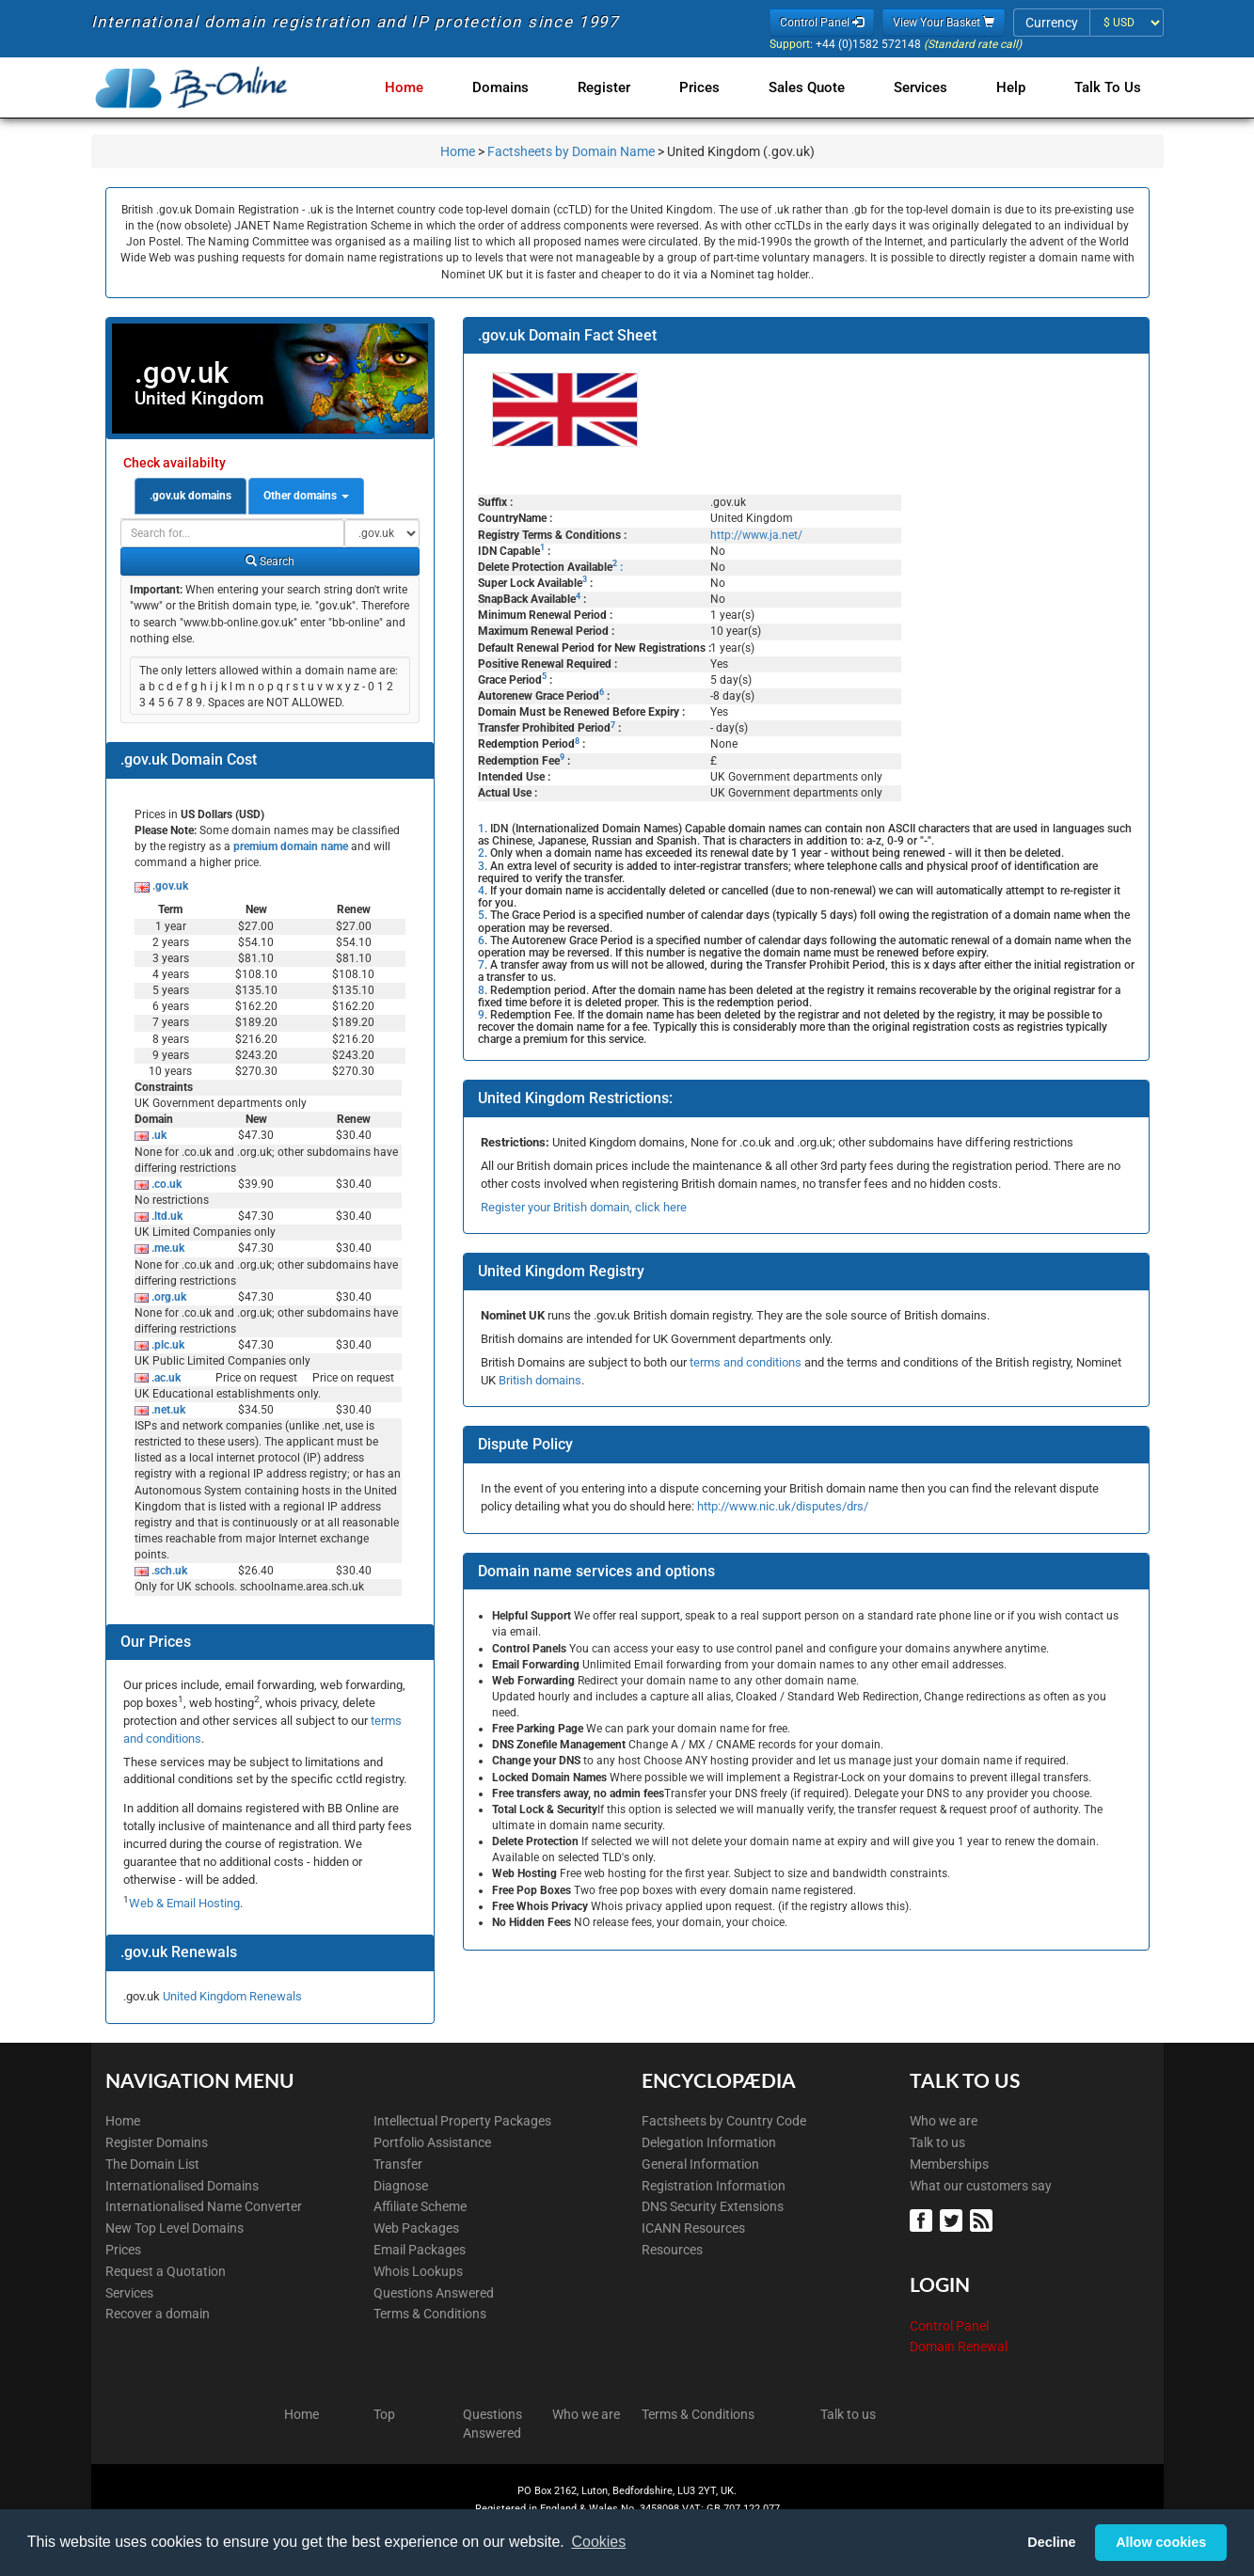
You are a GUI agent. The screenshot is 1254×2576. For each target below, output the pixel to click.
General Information (700, 2164)
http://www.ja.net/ (756, 535)
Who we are (943, 2120)
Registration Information (714, 2185)
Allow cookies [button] (1161, 2542)
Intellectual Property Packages (462, 2120)
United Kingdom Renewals (232, 1996)
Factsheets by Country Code (724, 2120)
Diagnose (400, 2185)
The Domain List (152, 2164)
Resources (672, 2249)
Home (430, 87)
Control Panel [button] (822, 22)
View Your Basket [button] (943, 22)
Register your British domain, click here (584, 1207)
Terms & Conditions (429, 2313)
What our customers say (981, 2185)
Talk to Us (1107, 87)
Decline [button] (1051, 2542)
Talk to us (937, 2142)
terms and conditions (746, 1362)
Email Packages (419, 2249)
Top (384, 2414)
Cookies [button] (598, 2542)
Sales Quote (818, 87)
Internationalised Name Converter (203, 2206)
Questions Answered (433, 2292)
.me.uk (166, 1248)
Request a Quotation (165, 2271)
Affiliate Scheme (420, 2206)
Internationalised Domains (182, 2185)
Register (622, 87)
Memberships (949, 2164)
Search (270, 561)
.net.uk (167, 1409)
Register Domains (156, 2142)
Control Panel (949, 2325)
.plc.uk (166, 1344)
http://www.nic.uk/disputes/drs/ (782, 1506)
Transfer (397, 2164)
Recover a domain (157, 2313)
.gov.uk (169, 886)
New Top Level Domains (174, 2228)
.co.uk (165, 1184)
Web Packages (416, 2228)
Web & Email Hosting (184, 1903)
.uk (158, 1135)
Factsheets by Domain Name (571, 151)
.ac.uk (165, 1377)
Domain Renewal (959, 2346)
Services (928, 87)
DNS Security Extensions (713, 2206)
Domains (523, 87)
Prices (714, 87)
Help (1014, 87)
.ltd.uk (166, 1216)
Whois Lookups (418, 2271)
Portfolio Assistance (432, 2142)
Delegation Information (709, 2142)
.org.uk (167, 1297)
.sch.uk (168, 1570)
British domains (540, 1380)
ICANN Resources (693, 2228)
